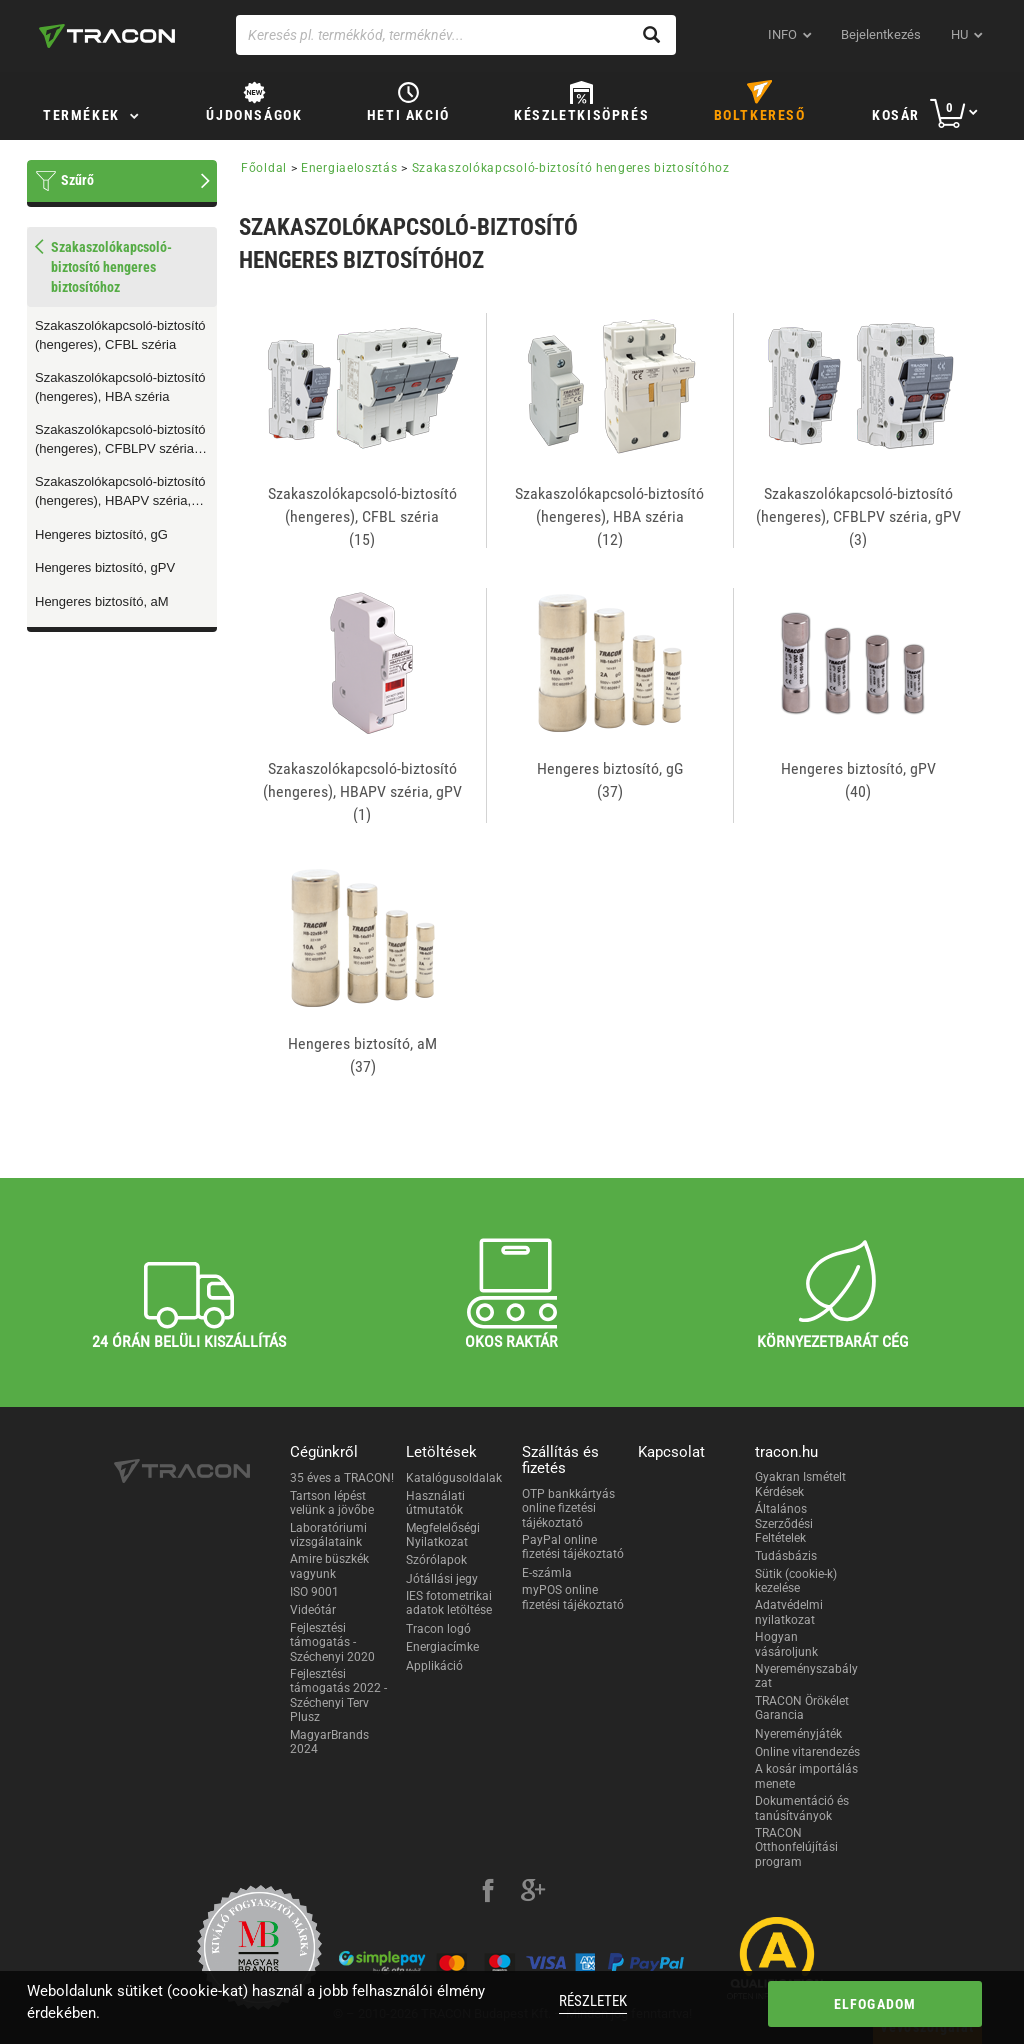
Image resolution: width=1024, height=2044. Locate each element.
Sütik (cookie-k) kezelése (796, 1581)
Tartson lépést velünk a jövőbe (332, 1503)
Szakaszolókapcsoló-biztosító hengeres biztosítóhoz (571, 168)
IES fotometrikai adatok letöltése (449, 1603)
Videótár (313, 1610)
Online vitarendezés (807, 1752)
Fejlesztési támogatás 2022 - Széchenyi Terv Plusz (338, 1695)
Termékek (81, 115)
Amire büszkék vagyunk (329, 1566)
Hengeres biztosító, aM (102, 601)
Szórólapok (436, 1560)
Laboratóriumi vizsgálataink (328, 1535)
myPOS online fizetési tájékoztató (573, 1597)
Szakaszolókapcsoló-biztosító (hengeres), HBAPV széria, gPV (120, 492)
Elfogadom (875, 2004)
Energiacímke (442, 1647)
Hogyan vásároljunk (786, 1644)
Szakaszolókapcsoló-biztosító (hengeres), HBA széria (120, 387)
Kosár (896, 115)
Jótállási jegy (442, 1579)
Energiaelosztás (349, 168)
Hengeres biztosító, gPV (105, 567)
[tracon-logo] (107, 36)
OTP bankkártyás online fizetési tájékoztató (568, 1508)
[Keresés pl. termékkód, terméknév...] (456, 35)
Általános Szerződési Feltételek (784, 1523)
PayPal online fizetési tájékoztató (573, 1547)
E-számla (547, 1573)
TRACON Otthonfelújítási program (796, 1847)
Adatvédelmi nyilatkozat (789, 1612)
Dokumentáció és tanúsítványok (802, 1808)
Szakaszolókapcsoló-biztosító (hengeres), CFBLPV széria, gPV (120, 440)
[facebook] (488, 1893)
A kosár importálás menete (806, 1776)
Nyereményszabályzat (806, 1676)
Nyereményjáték (798, 1734)
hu (959, 34)
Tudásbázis (786, 1556)
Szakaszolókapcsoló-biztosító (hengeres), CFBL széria (120, 335)
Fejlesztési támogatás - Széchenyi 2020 (332, 1642)
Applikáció (434, 1666)
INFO (782, 34)
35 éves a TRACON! (342, 1478)
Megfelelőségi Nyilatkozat (443, 1535)
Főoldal (264, 168)
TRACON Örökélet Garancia (802, 1708)
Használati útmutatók (435, 1503)
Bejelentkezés (881, 34)
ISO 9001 (314, 1592)
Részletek (593, 2001)
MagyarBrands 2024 (329, 1742)
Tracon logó (438, 1629)
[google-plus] (533, 1893)
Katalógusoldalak (454, 1478)
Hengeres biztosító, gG (101, 534)
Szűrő (77, 180)
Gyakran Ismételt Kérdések (800, 1484)
